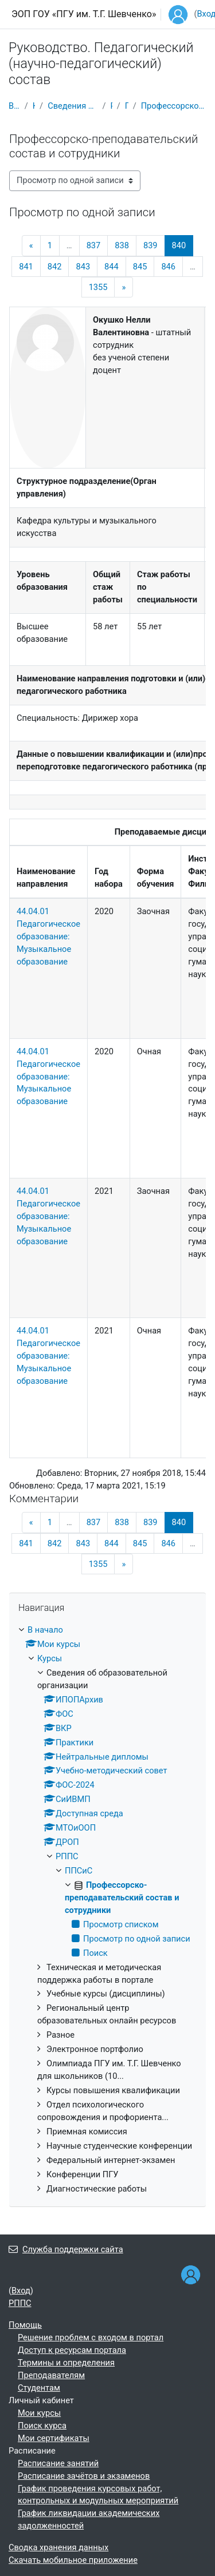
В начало (14, 106)
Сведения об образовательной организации (72, 106)
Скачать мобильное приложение (73, 2560)
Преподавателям (51, 2375)
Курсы (34, 106)
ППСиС (126, 106)
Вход (20, 2290)
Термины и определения (66, 2362)
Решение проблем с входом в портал (90, 2337)
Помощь (25, 2325)
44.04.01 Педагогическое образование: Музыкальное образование (48, 936)
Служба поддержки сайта (66, 2249)
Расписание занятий (58, 2463)
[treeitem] (107, 1909)
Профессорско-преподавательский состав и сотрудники (173, 106)
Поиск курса (42, 2425)
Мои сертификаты (53, 2438)
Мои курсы (39, 2413)
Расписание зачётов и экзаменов (84, 2476)
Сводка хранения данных (58, 2547)
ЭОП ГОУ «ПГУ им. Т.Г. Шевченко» (83, 14)
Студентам (39, 2388)
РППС (111, 106)
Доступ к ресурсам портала (72, 2350)
